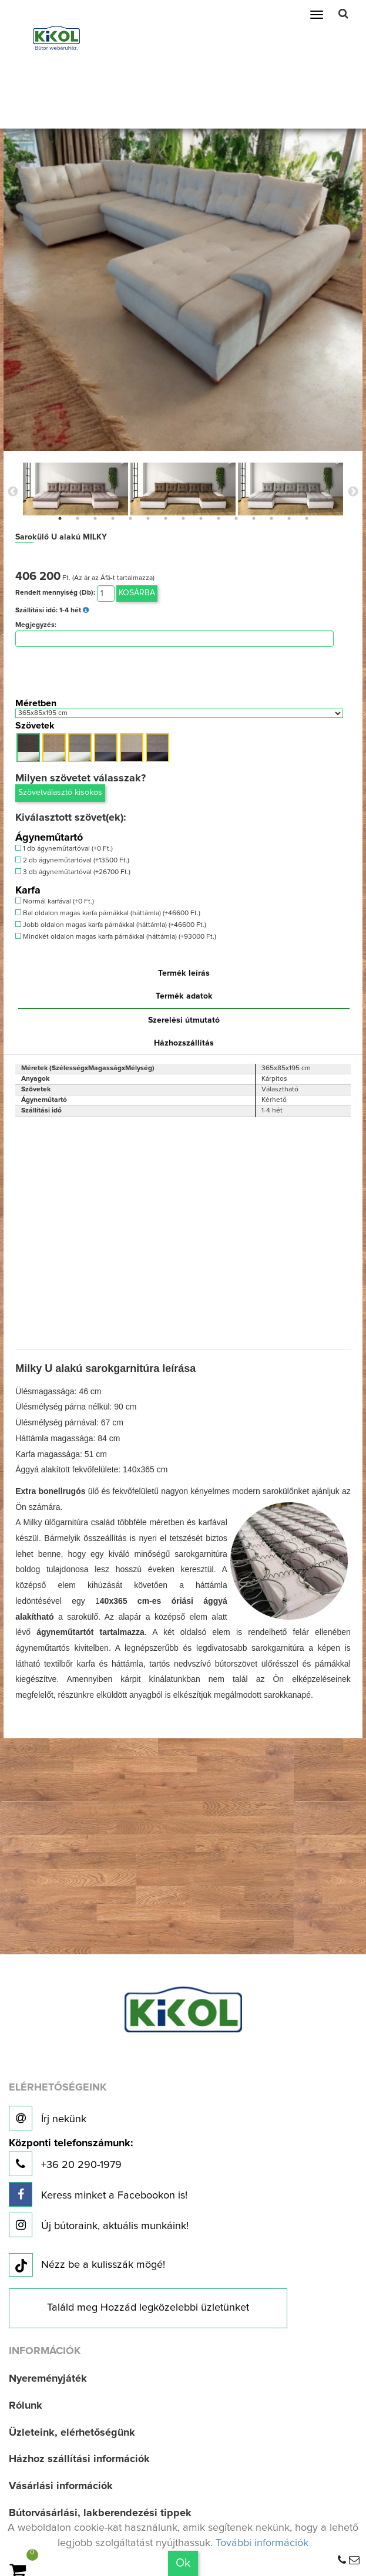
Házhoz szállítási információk (79, 2459)
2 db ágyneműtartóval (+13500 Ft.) (72, 860)
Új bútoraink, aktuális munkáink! (99, 2225)
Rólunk (25, 2405)
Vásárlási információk (61, 2486)
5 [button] (130, 518)
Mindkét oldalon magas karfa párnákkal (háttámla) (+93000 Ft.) (115, 936)
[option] (75, 489)
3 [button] (95, 518)
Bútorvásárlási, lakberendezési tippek (100, 2513)
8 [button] (183, 518)
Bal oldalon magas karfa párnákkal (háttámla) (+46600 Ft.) (107, 913)
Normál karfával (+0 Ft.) (54, 901)
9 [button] (201, 518)
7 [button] (166, 518)
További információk (262, 2543)
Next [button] (353, 492)
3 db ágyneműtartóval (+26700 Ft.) (72, 872)
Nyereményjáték (48, 2378)
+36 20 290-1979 (71, 2157)
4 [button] (113, 518)
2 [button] (77, 518)
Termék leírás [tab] (184, 973)
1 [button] (60, 518)
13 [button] (271, 518)
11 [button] (236, 518)
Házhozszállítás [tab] (184, 1043)
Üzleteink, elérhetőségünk (72, 2432)
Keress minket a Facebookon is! (98, 2194)
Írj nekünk (47, 2118)
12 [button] (254, 518)
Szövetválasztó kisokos (60, 792)
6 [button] (148, 518)
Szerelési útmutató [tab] (184, 1020)
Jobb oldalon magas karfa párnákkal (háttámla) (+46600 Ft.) (110, 925)
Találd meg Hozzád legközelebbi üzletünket (148, 2307)
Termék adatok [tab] (184, 996)
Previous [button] (13, 492)
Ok (183, 2563)
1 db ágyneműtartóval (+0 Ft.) (64, 848)
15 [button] (307, 518)
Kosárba (137, 593)
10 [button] (218, 518)
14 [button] (289, 518)
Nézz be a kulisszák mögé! (87, 2265)
